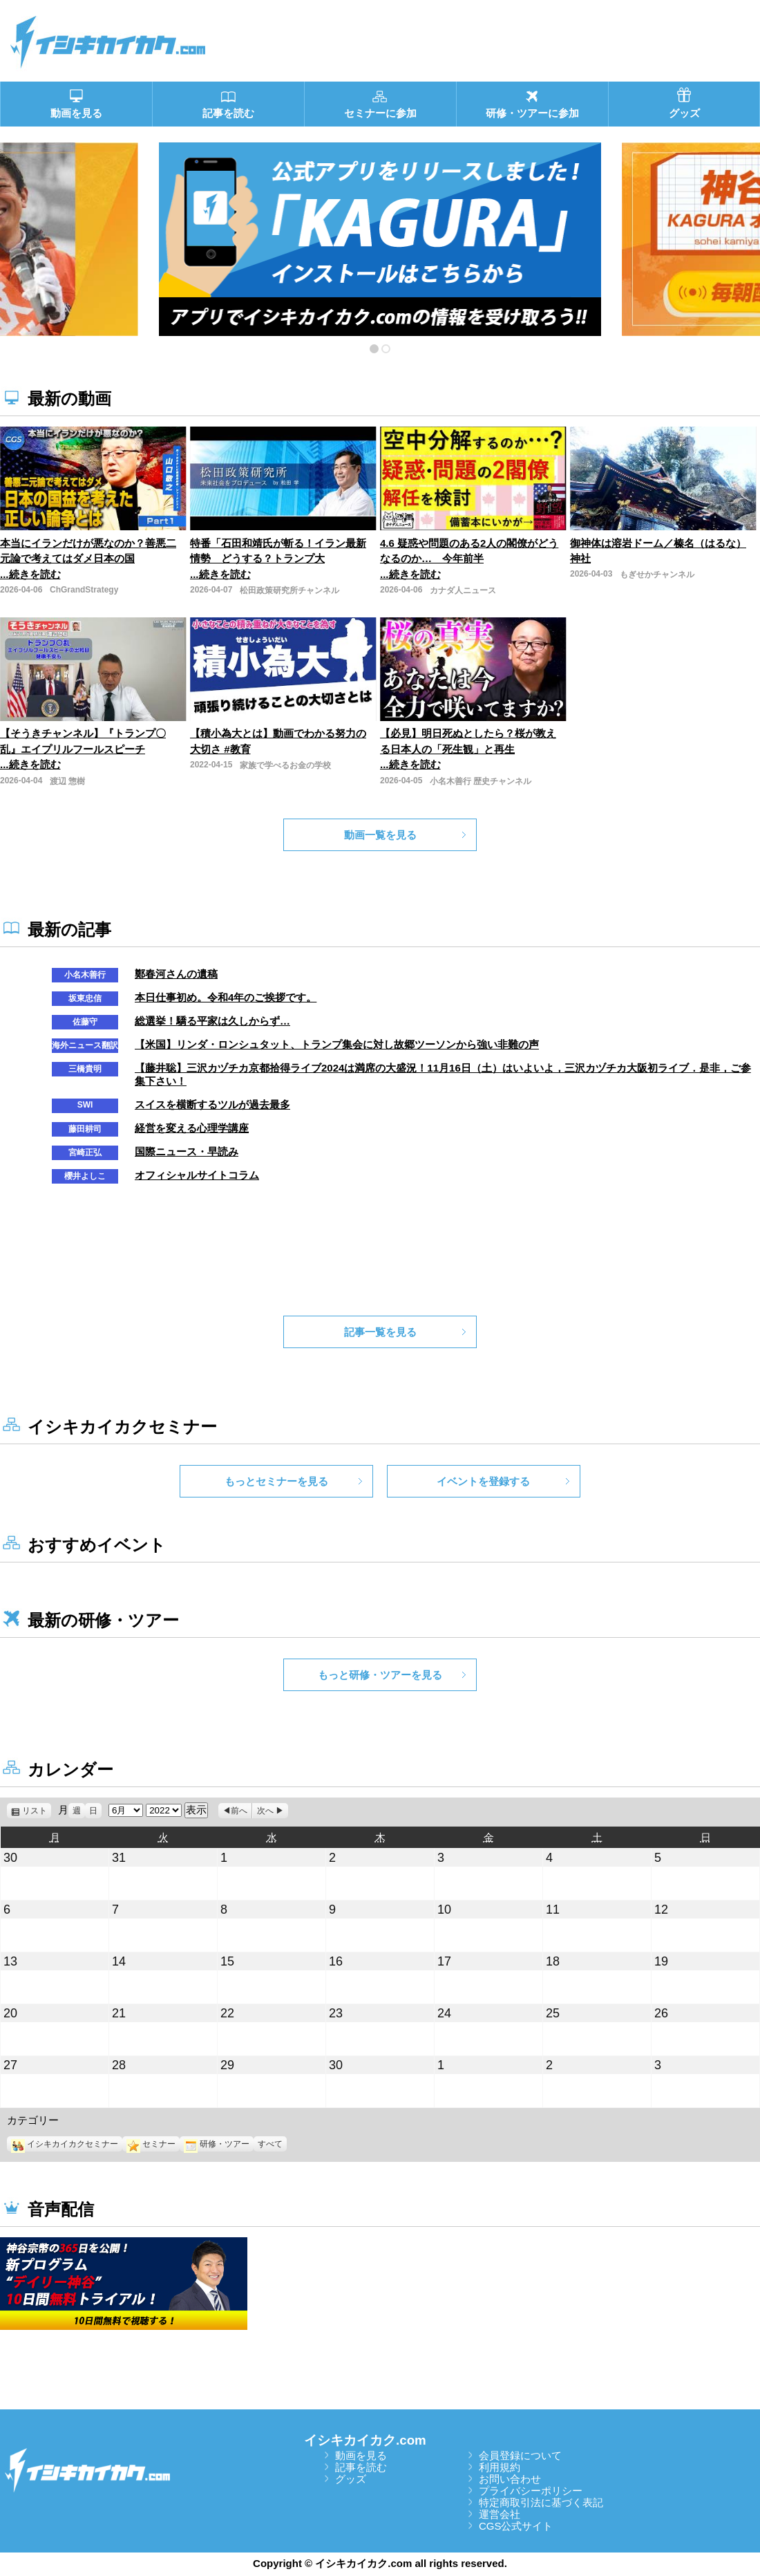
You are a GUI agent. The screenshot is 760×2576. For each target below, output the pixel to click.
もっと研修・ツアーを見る (380, 1675)
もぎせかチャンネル (657, 574)
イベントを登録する (483, 1481)
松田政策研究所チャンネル (289, 590)
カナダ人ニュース (463, 590)
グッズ (350, 2479)
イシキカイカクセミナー (64, 2144)
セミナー (150, 2144)
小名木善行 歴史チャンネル (480, 781)
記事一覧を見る (380, 1332)
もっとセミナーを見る (276, 1481)
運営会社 (499, 2514)
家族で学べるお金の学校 (285, 765)
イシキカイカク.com (365, 2440)
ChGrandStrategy (84, 590)
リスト (36, 1810)
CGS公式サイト (516, 2526)
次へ (265, 1811)
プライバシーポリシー (530, 2490)
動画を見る (361, 2455)
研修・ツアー (216, 2144)
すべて (270, 2144)
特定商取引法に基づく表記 (541, 2502)
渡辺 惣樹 (67, 781)
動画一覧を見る (380, 835)
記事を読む (361, 2467)
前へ (239, 1811)
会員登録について (520, 2455)
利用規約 (499, 2467)
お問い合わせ (510, 2479)
